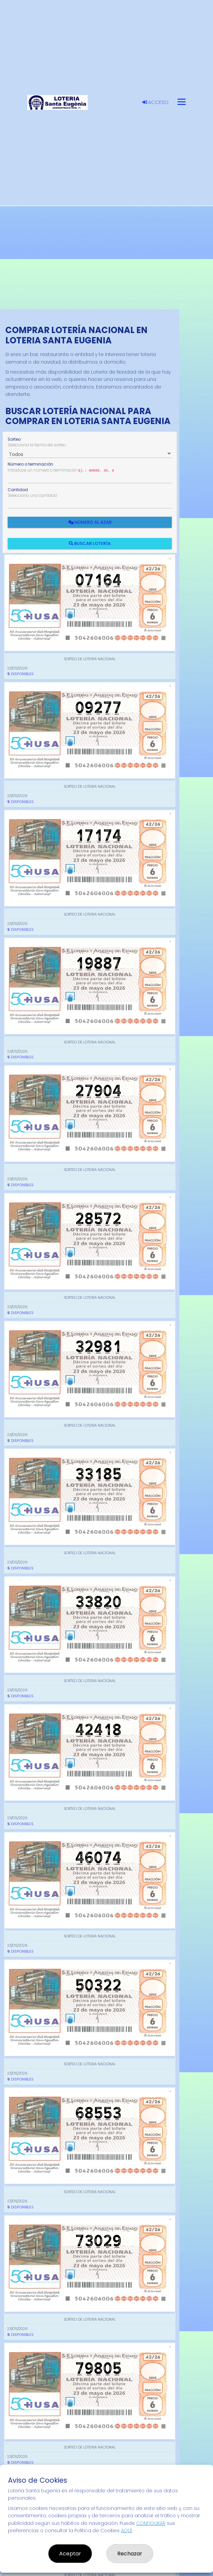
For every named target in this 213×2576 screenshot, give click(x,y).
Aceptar (70, 2553)
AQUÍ (126, 2530)
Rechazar (129, 2553)
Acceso (155, 102)
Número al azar (90, 522)
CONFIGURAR (150, 2523)
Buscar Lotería (90, 543)
